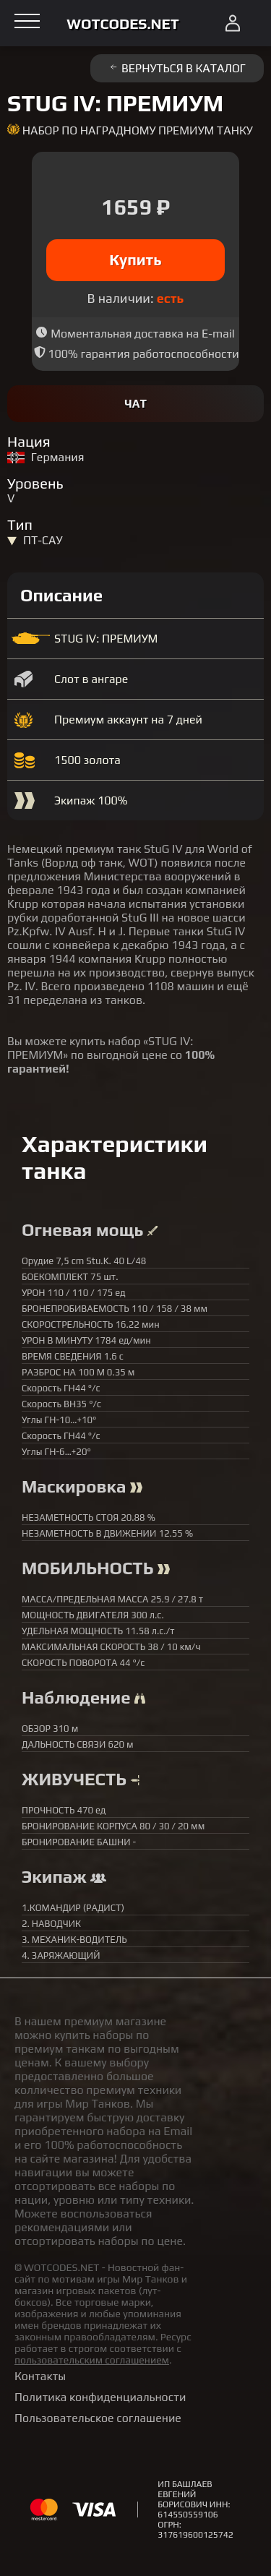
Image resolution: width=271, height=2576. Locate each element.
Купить (135, 260)
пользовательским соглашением (91, 2360)
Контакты (40, 2376)
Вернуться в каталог (177, 68)
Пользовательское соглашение (97, 2418)
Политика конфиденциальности (100, 2397)
